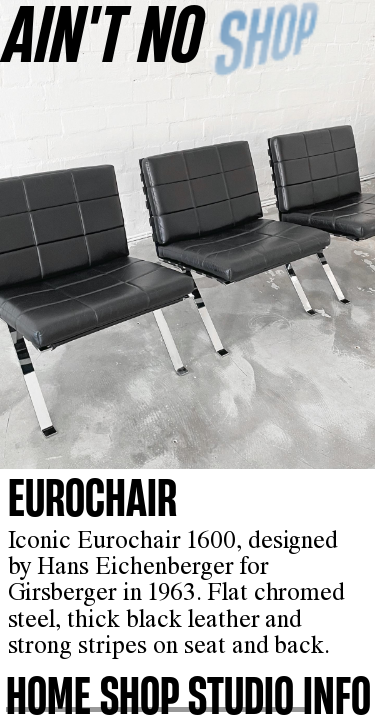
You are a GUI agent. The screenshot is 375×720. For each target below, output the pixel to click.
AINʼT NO (104, 32)
